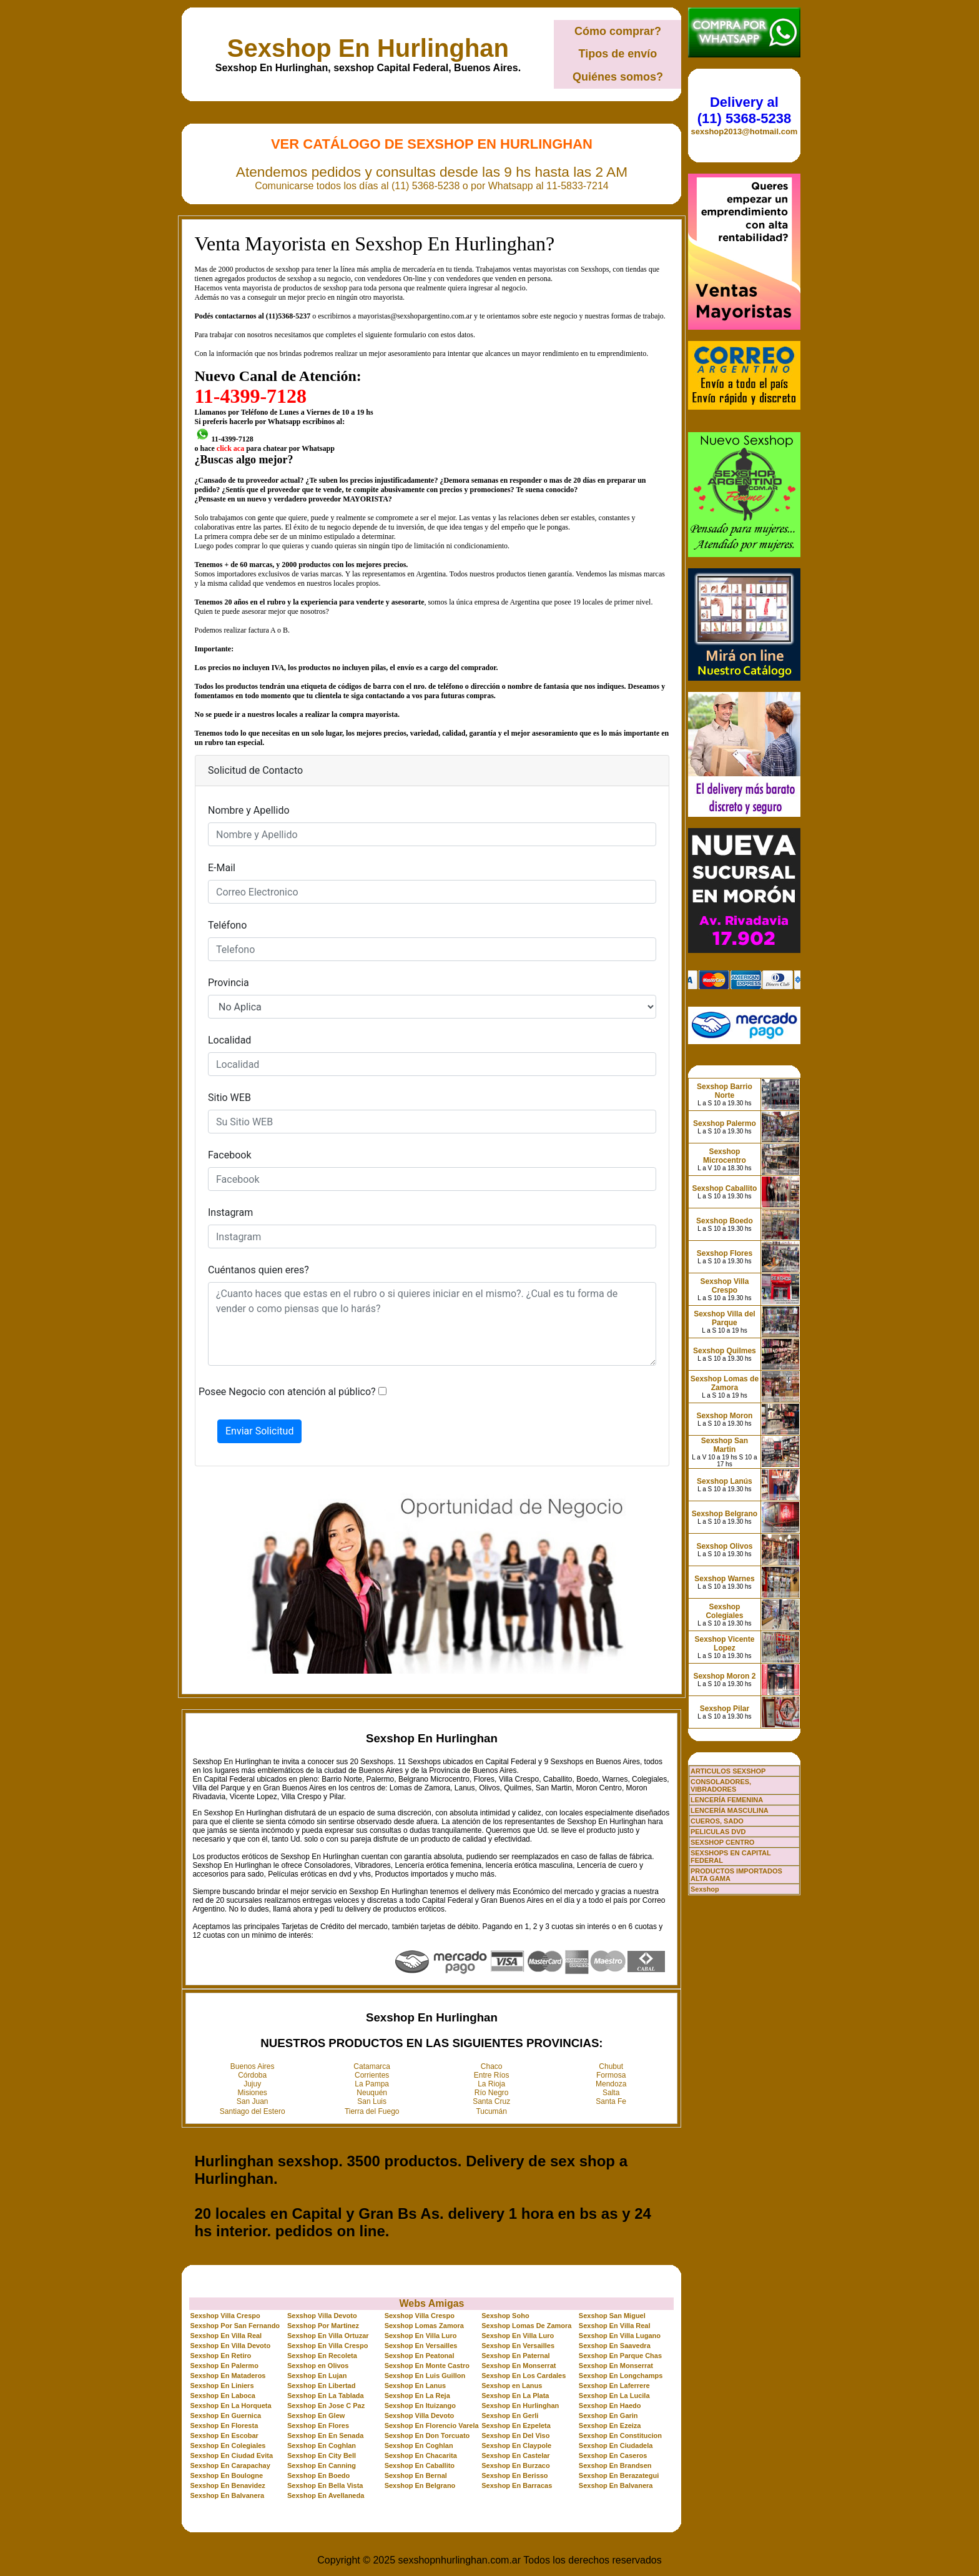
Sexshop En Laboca (222, 2395)
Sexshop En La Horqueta (230, 2405)
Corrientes (372, 2075)
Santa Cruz (491, 2101)
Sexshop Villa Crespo (225, 2315)
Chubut (611, 2066)
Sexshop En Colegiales (227, 2445)
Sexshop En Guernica (225, 2415)
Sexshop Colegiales (724, 1611)
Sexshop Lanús (724, 1481)
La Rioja (491, 2084)
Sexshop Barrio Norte (724, 1091)
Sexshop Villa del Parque (724, 1318)
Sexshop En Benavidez (227, 2485)
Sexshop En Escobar (224, 2435)
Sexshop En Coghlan (321, 2445)
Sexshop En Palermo (224, 2365)
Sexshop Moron (724, 1415)
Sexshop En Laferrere (614, 2385)
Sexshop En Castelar (515, 2455)
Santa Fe (611, 2101)
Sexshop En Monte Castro (427, 2365)
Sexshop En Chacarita (421, 2455)
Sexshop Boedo (724, 1220)
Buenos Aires (252, 2066)
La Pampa (372, 2084)
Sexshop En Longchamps (620, 2375)
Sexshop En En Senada (325, 2435)
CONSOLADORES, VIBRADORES (721, 1785)
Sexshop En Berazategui (619, 2475)
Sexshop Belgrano (724, 1513)
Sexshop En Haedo (610, 2405)
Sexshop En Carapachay (230, 2465)
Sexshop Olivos (724, 1546)
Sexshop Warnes (724, 1578)
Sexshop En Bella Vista (325, 2485)
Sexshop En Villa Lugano (620, 2335)
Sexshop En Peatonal (420, 2355)
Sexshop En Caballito (420, 2465)
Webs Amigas (431, 2303)
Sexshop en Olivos (317, 2365)
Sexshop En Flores (318, 2425)
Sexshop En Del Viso (515, 2435)
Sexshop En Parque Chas (620, 2355)
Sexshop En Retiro (220, 2355)
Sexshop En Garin (608, 2415)
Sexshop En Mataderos (227, 2375)
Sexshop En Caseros (613, 2455)
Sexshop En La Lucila (614, 2395)
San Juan (252, 2101)
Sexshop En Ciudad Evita (231, 2455)
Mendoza (611, 2084)
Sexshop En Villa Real (615, 2325)
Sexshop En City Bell (321, 2455)
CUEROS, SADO (717, 1821)
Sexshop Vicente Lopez (725, 1643)
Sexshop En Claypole (516, 2445)
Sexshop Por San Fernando (235, 2325)
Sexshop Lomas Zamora (424, 2325)
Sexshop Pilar (724, 1708)
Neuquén (372, 2092)
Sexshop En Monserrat (518, 2365)
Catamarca (371, 2066)
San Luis (371, 2101)
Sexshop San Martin (724, 1445)
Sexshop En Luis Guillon (425, 2375)
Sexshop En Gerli (509, 2415)
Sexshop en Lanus (511, 2385)
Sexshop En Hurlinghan (368, 48)
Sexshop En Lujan (317, 2375)
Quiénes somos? (618, 77)
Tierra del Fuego (372, 2111)
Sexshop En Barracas (516, 2485)
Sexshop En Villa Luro (421, 2335)
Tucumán (491, 2111)
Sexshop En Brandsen (615, 2465)
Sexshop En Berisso (514, 2475)
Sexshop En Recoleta (322, 2355)
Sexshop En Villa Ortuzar (328, 2335)
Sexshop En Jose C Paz (326, 2405)
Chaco (492, 2066)
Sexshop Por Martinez (323, 2325)
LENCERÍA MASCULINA (730, 1810)
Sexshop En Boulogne (226, 2475)
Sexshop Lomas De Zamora (526, 2325)
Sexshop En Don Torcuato (427, 2435)
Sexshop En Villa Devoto (230, 2345)
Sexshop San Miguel (612, 2315)
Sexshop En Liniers (221, 2385)
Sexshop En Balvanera (616, 2485)
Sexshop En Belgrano (420, 2485)
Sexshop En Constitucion (620, 2435)
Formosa (611, 2075)
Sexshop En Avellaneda (325, 2495)
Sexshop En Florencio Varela (432, 2425)
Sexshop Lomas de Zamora (725, 1383)
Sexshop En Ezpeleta (516, 2425)
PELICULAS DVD (718, 1831)
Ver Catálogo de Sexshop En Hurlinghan (432, 144)
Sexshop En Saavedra (615, 2345)
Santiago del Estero (252, 2111)
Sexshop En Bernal (416, 2475)
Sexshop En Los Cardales (523, 2375)
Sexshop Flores (724, 1253)
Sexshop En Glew (316, 2415)
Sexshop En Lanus (415, 2385)
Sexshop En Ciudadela (616, 2445)
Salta (611, 2092)
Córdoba (252, 2075)
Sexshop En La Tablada (325, 2395)
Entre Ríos (491, 2075)
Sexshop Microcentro (724, 1156)
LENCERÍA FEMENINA (727, 1800)
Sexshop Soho (505, 2315)
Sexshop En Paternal (515, 2355)
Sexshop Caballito (724, 1188)
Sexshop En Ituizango (420, 2405)
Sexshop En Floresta (224, 2425)
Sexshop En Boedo (318, 2475)
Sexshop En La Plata (515, 2395)
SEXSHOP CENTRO (723, 1842)
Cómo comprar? (617, 31)
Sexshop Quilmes (724, 1350)
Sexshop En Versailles (421, 2345)
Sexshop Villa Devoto (322, 2315)
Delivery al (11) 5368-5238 (744, 110)
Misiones (252, 2092)
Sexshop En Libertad (321, 2385)
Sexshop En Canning (321, 2465)
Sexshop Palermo (724, 1123)
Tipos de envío (618, 53)
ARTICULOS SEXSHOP (728, 1771)
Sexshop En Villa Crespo (327, 2345)
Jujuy (252, 2084)
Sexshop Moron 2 (724, 1676)
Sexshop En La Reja (417, 2395)
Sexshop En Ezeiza (610, 2425)
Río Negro (492, 2092)
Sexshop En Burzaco (515, 2465)
